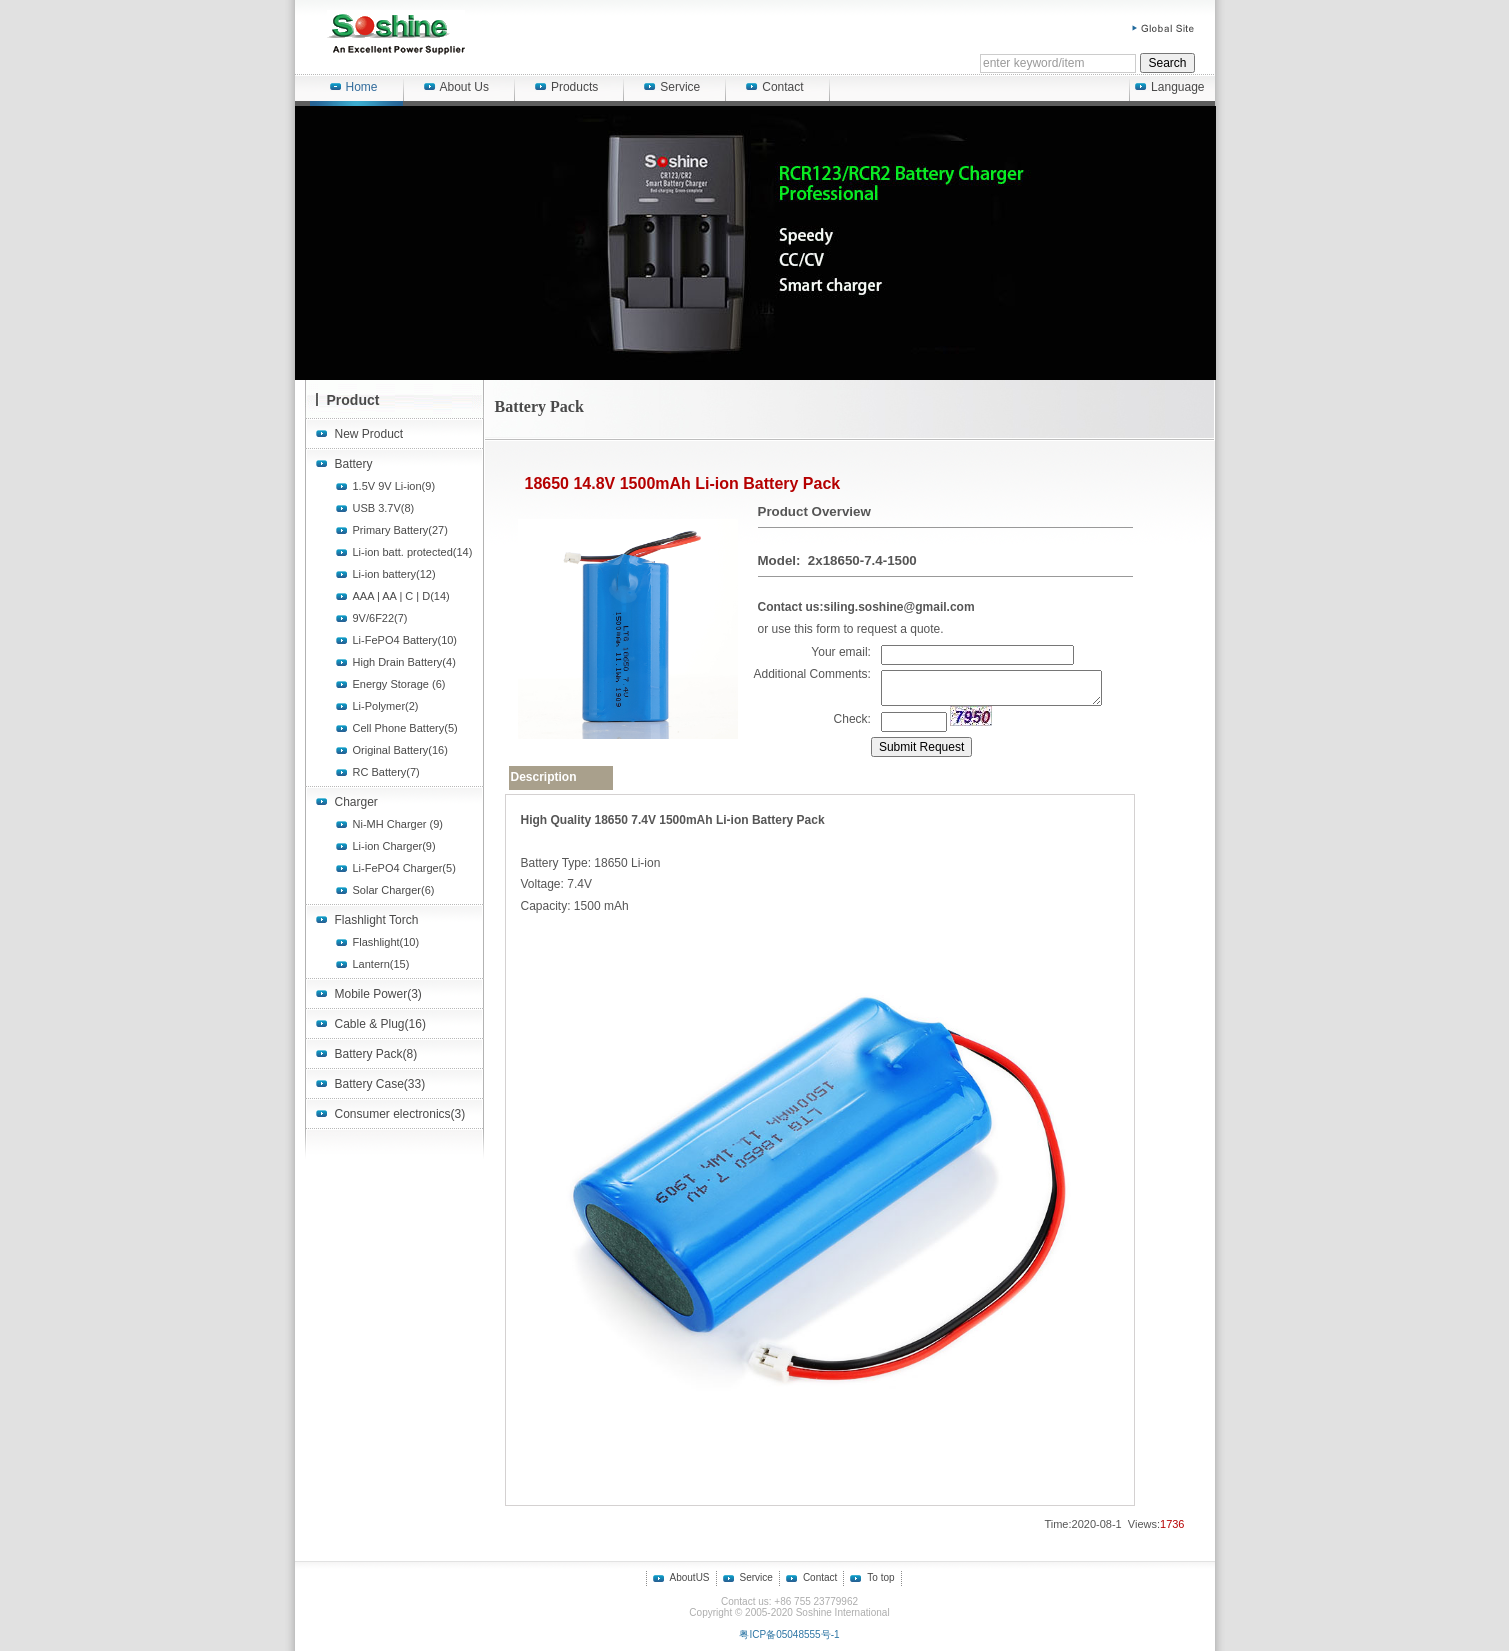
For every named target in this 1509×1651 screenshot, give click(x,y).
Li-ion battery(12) (394, 574)
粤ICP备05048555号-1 (789, 1634)
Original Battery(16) (400, 750)
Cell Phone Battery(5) (405, 728)
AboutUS (690, 1577)
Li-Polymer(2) (386, 706)
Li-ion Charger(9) (394, 846)
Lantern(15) (381, 964)
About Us (456, 87)
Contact (774, 87)
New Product (369, 434)
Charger (356, 802)
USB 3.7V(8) (384, 508)
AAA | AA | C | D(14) (401, 596)
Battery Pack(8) (376, 1054)
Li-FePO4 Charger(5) (404, 868)
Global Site (1163, 28)
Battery (354, 464)
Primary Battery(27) (400, 530)
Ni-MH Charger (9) (398, 824)
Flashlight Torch (377, 920)
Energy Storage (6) (399, 684)
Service (672, 87)
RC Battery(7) (386, 772)
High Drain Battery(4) (404, 662)
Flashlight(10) (386, 942)
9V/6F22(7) (380, 618)
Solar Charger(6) (394, 890)
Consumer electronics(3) (400, 1114)
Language (1169, 87)
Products (566, 87)
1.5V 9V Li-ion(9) (394, 486)
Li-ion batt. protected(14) (413, 552)
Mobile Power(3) (378, 994)
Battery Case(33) (380, 1084)
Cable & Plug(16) (380, 1024)
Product (353, 400)
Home (354, 87)
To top (880, 1577)
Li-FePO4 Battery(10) (405, 640)
